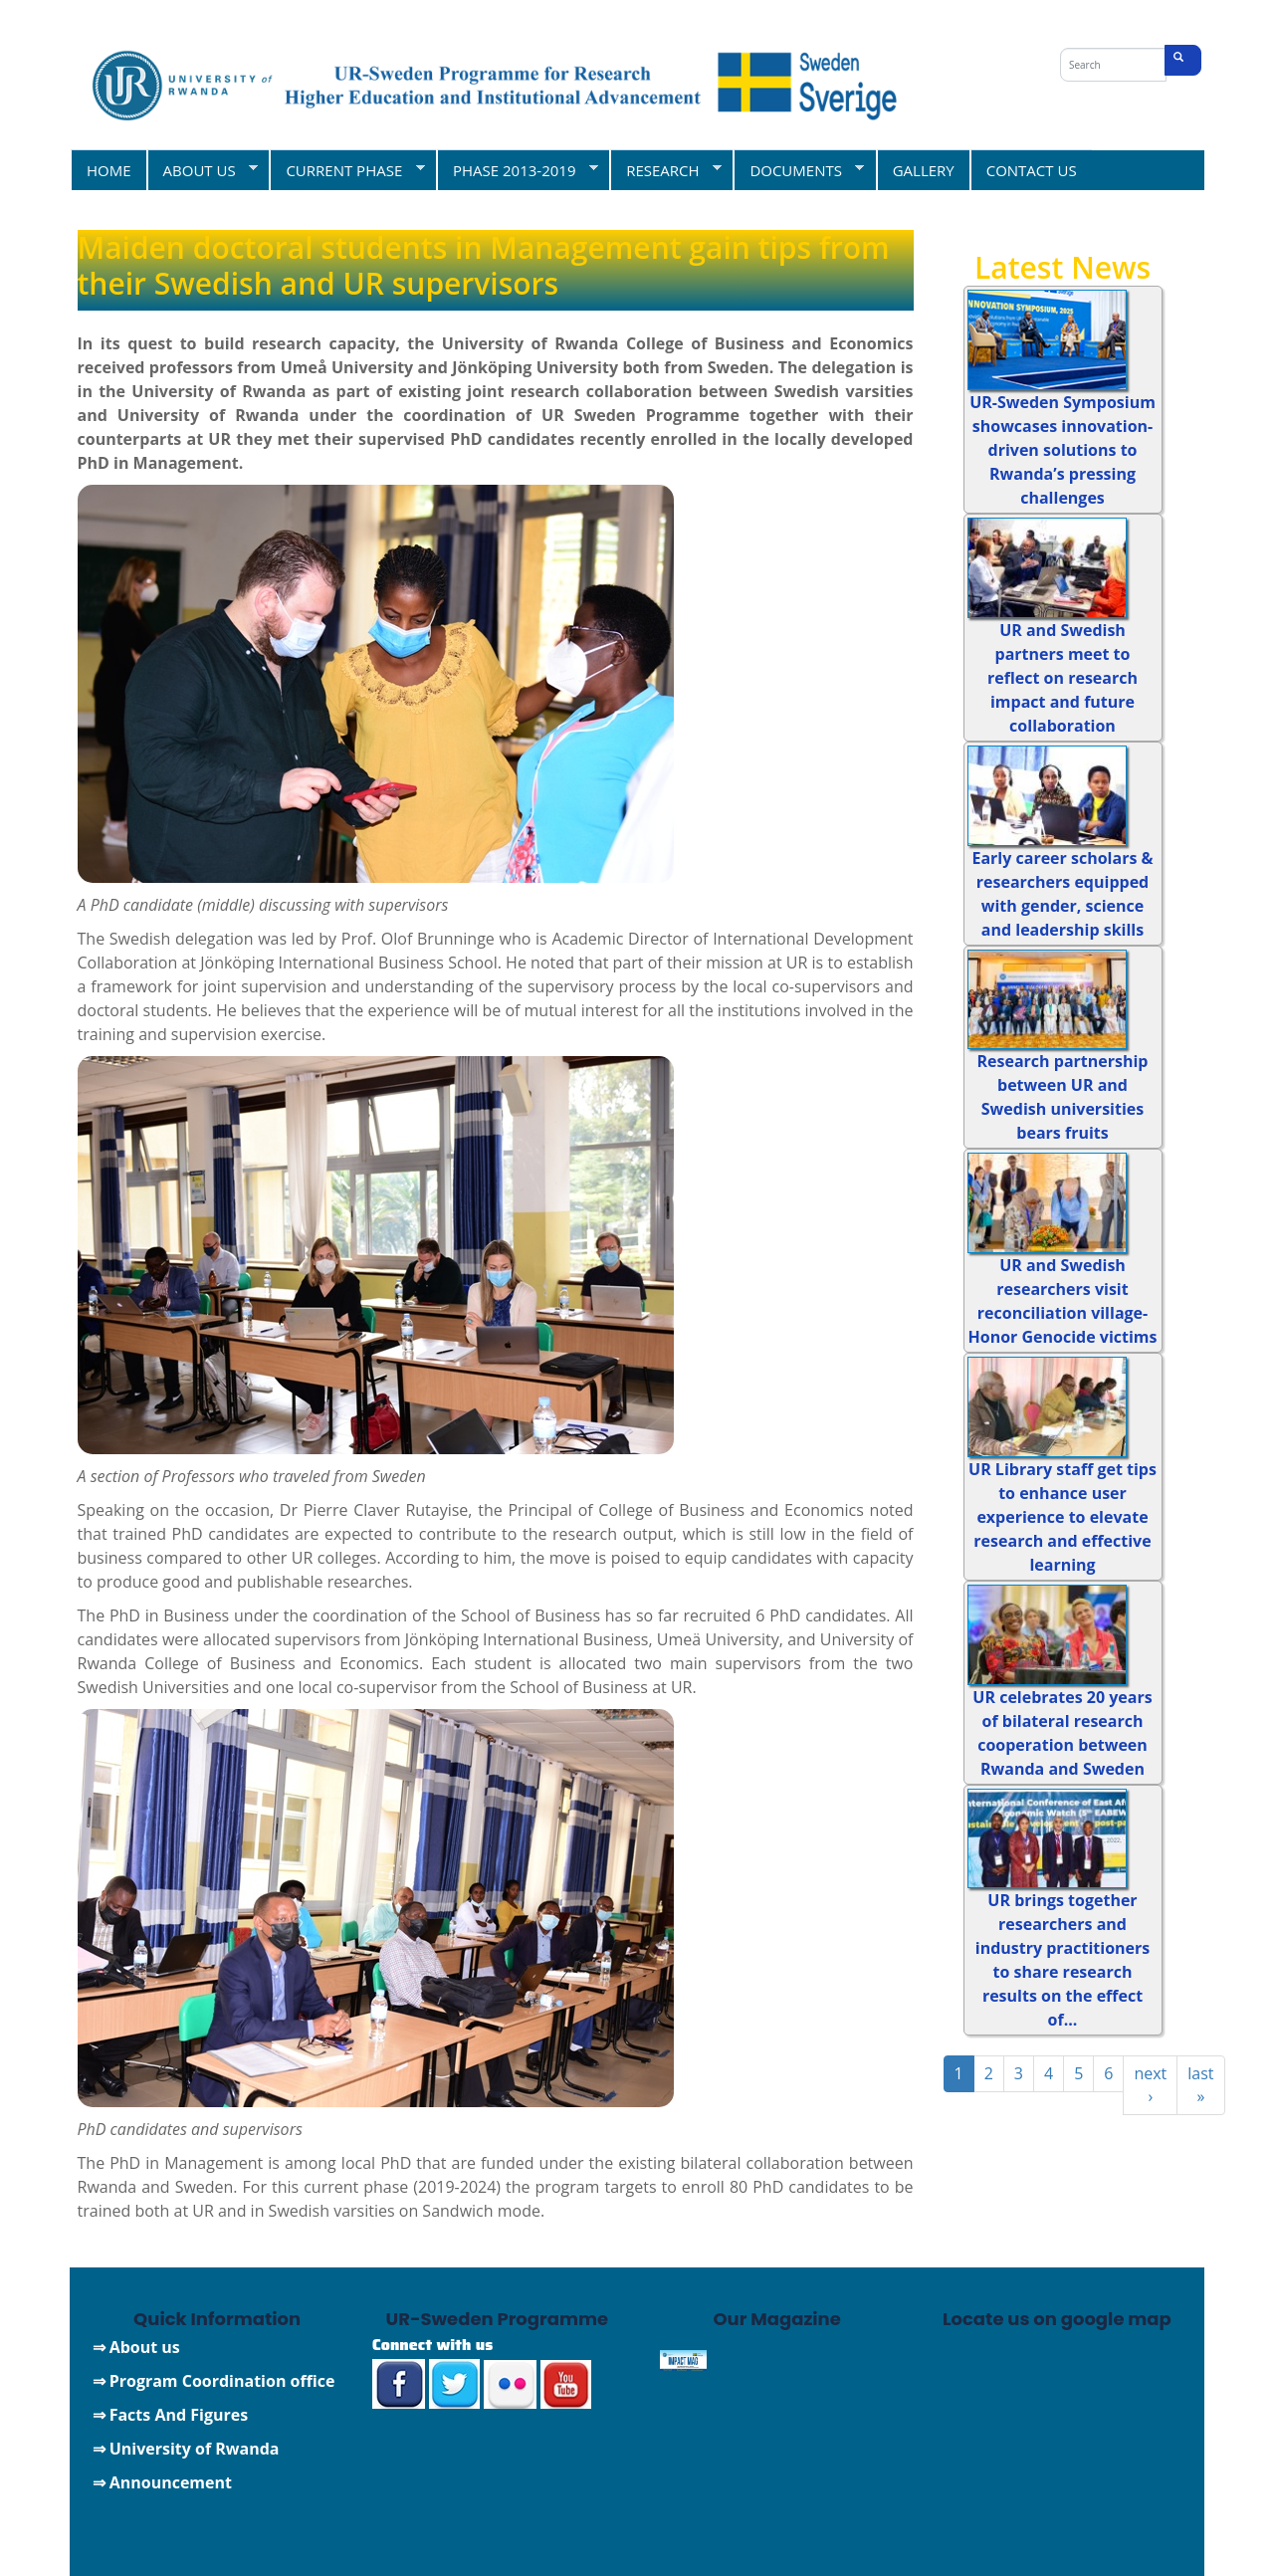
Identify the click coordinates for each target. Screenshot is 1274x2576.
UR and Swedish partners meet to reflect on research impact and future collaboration (1062, 678)
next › (1150, 2084)
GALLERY (924, 170)
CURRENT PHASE (346, 169)
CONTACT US (1031, 170)
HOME (109, 170)
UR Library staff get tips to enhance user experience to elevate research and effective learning (1062, 1517)
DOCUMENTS (798, 169)
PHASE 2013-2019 (517, 169)
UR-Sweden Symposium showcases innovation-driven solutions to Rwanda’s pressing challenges (1062, 450)
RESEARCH (665, 169)
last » (1200, 2084)
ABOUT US (202, 169)
